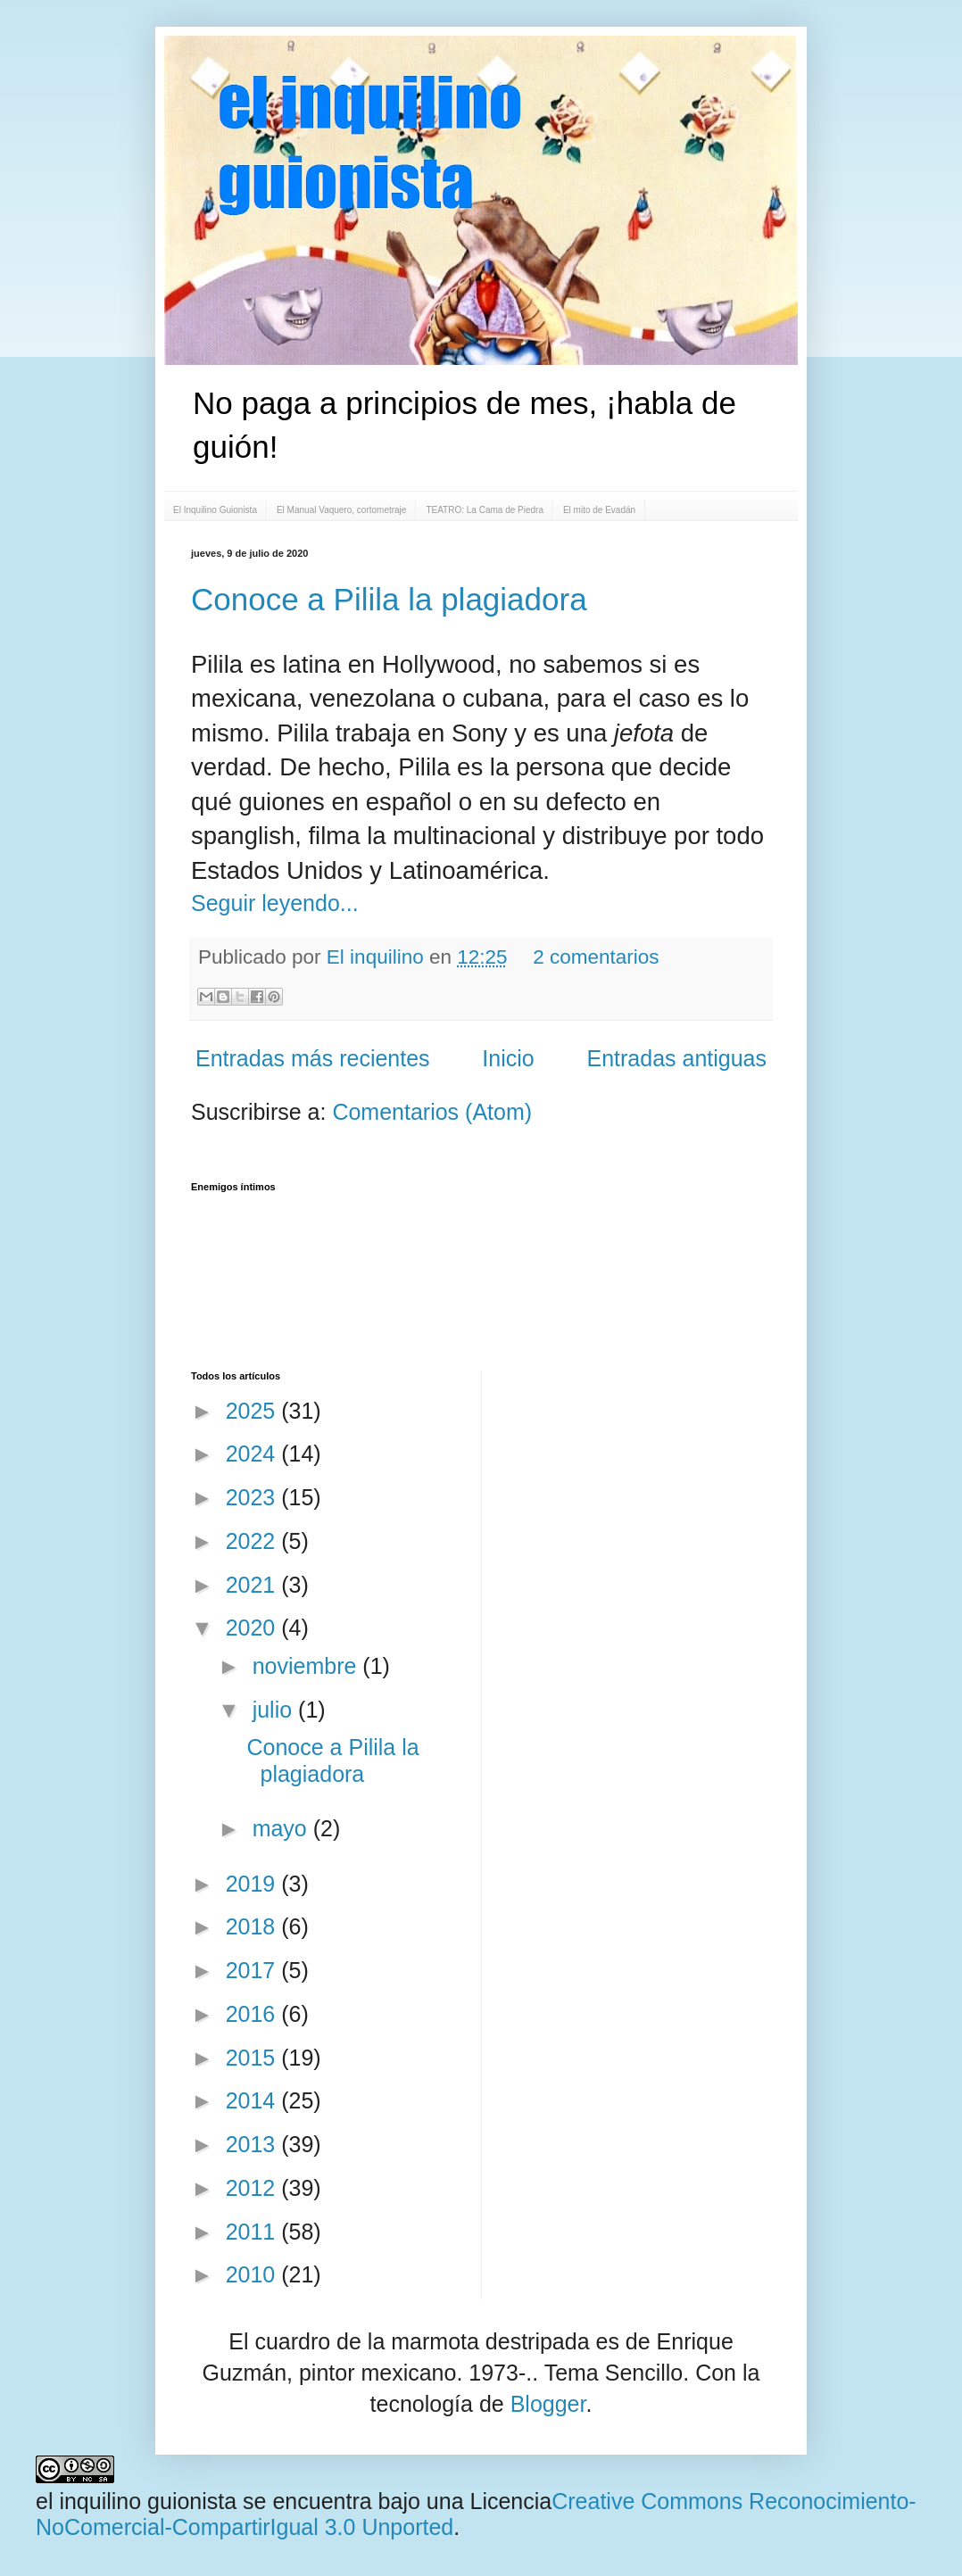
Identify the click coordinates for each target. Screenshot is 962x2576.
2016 (254, 2013)
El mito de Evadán (599, 510)
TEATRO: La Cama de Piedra (484, 510)
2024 (254, 1453)
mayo (283, 1828)
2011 (254, 2231)
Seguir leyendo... (275, 902)
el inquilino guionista (136, 2501)
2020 (254, 1627)
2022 (254, 1540)
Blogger (548, 2403)
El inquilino (378, 957)
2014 (254, 2100)
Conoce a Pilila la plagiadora (389, 599)
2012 (254, 2187)
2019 (254, 1883)
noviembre (308, 1665)
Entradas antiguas (676, 1058)
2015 (254, 2057)
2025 (254, 1410)
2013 (254, 2144)
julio (275, 1709)
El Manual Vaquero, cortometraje (341, 510)
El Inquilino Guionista (215, 510)
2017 (254, 1970)
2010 (254, 2274)
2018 (254, 1926)
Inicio (508, 1058)
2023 (254, 1497)
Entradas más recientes (312, 1058)
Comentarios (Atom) (432, 1111)
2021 (254, 1584)
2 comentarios (596, 957)
